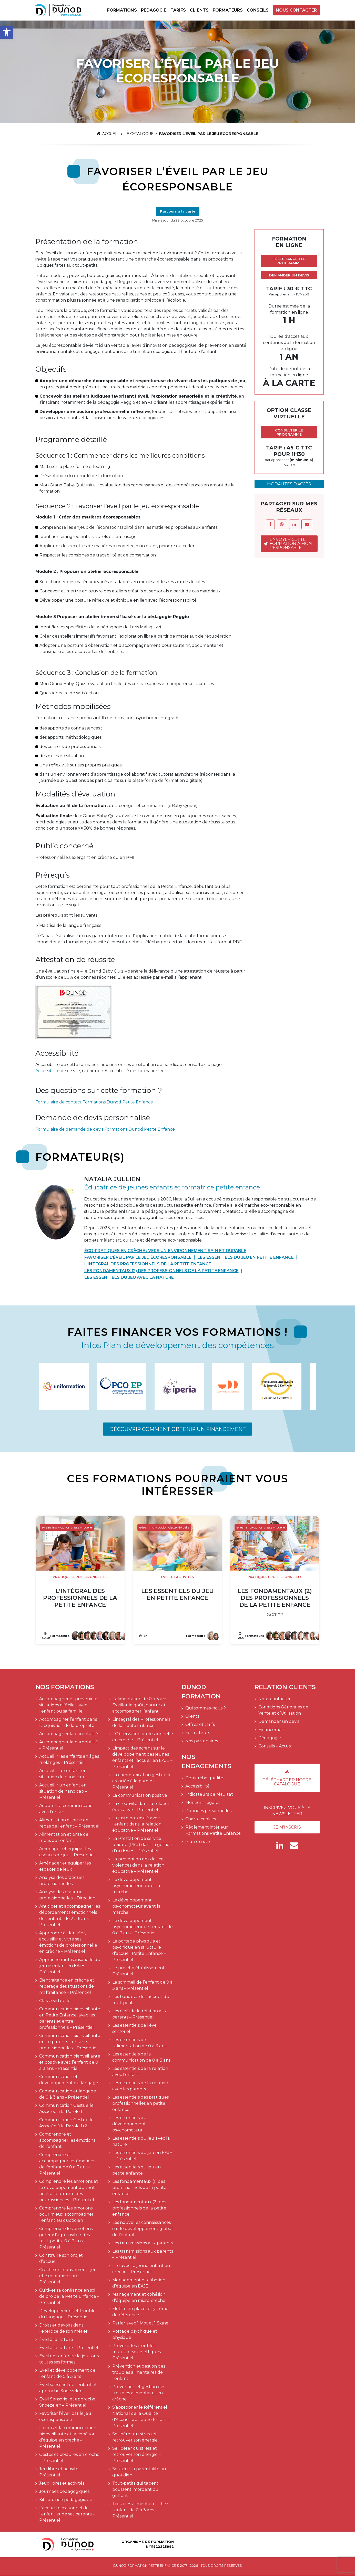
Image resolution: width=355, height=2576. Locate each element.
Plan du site (198, 1841)
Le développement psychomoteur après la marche (136, 1885)
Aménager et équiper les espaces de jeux (65, 1866)
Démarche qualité (204, 1777)
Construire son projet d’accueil (61, 2258)
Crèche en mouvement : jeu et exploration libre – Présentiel (68, 2275)
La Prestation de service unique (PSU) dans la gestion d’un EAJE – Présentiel (142, 1844)
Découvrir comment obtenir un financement (177, 1429)
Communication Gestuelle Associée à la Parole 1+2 (66, 2122)
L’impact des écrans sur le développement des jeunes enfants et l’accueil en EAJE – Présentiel (142, 1757)
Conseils (258, 10)
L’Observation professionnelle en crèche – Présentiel (143, 1736)
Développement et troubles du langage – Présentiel (68, 2313)
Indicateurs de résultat (209, 1794)
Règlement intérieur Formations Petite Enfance (213, 1830)
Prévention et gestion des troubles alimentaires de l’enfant (139, 2372)
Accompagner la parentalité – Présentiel (69, 1745)
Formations (122, 10)
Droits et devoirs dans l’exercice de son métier (63, 2328)
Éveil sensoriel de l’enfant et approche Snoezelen (68, 2387)
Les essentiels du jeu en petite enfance (245, 1257)
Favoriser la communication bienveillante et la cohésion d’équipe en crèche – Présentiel (67, 2437)
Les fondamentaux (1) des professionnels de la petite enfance (139, 2187)
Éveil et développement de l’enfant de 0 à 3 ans (67, 2373)
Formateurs (228, 10)
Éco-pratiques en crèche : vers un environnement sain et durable (165, 1250)
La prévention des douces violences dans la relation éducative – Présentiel (139, 1865)
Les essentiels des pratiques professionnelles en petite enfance (141, 2103)
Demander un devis (289, 275)
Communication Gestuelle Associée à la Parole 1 (66, 2108)
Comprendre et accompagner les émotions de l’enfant (67, 2140)
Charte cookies (201, 1818)
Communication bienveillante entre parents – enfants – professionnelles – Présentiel (69, 2041)
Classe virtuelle (54, 2000)
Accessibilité (47, 1070)
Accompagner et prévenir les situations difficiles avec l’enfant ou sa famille (69, 1705)
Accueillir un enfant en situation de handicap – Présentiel (63, 1791)
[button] (6, 32)
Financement (272, 1729)
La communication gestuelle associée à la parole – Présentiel (142, 1781)
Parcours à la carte (177, 211)
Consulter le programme (289, 432)
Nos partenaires (202, 1740)
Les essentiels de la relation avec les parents (140, 2085)
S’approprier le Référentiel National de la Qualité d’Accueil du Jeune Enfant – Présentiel (141, 2416)
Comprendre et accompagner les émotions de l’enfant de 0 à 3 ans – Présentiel (67, 2164)
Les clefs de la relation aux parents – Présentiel (139, 2014)
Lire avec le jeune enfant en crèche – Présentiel (141, 2268)
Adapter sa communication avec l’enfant (67, 1808)
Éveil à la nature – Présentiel (68, 2347)
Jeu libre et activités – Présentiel (61, 2471)
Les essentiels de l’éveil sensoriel (136, 2028)
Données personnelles (209, 1810)
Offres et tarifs (200, 1724)
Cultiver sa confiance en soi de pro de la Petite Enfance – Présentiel (69, 2296)
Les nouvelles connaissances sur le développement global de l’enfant (143, 2228)
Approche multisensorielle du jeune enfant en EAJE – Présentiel (70, 1965)
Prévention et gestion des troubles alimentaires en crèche (139, 2392)
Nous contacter (296, 10)
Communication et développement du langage (68, 2079)
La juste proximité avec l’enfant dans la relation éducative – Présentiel (137, 1824)
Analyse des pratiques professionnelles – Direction (67, 1894)
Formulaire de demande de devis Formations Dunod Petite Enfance (105, 1129)
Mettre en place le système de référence (140, 2311)
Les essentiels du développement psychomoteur (130, 2123)
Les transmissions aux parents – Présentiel (143, 2254)
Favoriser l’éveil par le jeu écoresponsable (137, 1257)
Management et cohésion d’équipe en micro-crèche (139, 2297)
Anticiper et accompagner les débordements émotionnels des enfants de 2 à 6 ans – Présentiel (69, 1915)
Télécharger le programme (289, 261)
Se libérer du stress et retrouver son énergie (135, 2437)
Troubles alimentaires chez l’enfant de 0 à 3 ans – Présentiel (140, 2510)
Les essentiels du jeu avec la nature (129, 1277)
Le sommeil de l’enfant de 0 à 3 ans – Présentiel (143, 1985)
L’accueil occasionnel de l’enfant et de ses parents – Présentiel (66, 2514)
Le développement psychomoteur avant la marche (136, 1906)
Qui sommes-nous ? (206, 1708)
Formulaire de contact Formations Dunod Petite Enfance (94, 1102)
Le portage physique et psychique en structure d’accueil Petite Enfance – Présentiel (139, 1950)
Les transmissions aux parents (143, 2243)
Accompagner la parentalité (68, 1733)
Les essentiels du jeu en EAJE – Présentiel (143, 2155)
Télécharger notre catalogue (287, 1778)
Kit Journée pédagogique (65, 2499)
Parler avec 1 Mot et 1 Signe (140, 2323)
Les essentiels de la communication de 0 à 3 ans (141, 2057)
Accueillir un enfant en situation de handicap (63, 1773)
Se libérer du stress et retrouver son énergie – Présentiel (137, 2454)
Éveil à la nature (56, 2339)
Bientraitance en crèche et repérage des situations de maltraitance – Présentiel (66, 1986)
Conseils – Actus (275, 1746)
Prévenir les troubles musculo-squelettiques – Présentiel (138, 2351)
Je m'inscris (287, 1827)
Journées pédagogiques (64, 2491)
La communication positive (140, 1795)
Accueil (108, 133)
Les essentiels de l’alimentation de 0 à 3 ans (139, 2042)
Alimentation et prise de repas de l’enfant (70, 1837)
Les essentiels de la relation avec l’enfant (140, 2071)
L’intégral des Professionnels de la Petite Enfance (147, 1264)
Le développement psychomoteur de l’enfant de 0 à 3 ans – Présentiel (143, 1926)
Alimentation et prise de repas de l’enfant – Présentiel (70, 1823)
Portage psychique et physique (135, 2334)
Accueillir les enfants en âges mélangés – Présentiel (69, 1759)
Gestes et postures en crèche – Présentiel (69, 2457)
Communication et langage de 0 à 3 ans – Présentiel (67, 2094)
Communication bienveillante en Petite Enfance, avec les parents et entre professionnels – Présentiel (69, 2018)
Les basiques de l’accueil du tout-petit (141, 1999)
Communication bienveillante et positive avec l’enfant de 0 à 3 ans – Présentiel (69, 2062)
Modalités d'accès (289, 484)
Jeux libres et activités (61, 2483)
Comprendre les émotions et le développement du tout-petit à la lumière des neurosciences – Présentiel (68, 2190)
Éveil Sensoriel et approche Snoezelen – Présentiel (67, 2402)
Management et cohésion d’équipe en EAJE (139, 2283)
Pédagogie (153, 10)
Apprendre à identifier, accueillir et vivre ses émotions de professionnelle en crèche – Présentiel (68, 1942)
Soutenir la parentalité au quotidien (139, 2471)
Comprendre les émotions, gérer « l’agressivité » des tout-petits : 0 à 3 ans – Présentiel (66, 2238)
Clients (199, 10)
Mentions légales (203, 1802)
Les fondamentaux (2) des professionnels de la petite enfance (161, 1270)
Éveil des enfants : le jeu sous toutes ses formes (69, 2358)
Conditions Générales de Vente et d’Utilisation (283, 1710)
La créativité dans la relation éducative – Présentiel (141, 1806)
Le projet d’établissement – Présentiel (140, 1970)
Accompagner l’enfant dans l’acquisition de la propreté (67, 1722)
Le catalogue (139, 133)
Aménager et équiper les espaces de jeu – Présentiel (67, 1851)
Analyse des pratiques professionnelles (61, 1880)
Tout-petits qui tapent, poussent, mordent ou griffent (136, 2489)
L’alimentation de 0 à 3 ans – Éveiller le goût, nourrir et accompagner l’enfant (141, 1705)
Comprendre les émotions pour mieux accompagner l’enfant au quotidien (66, 2214)
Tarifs (178, 10)
